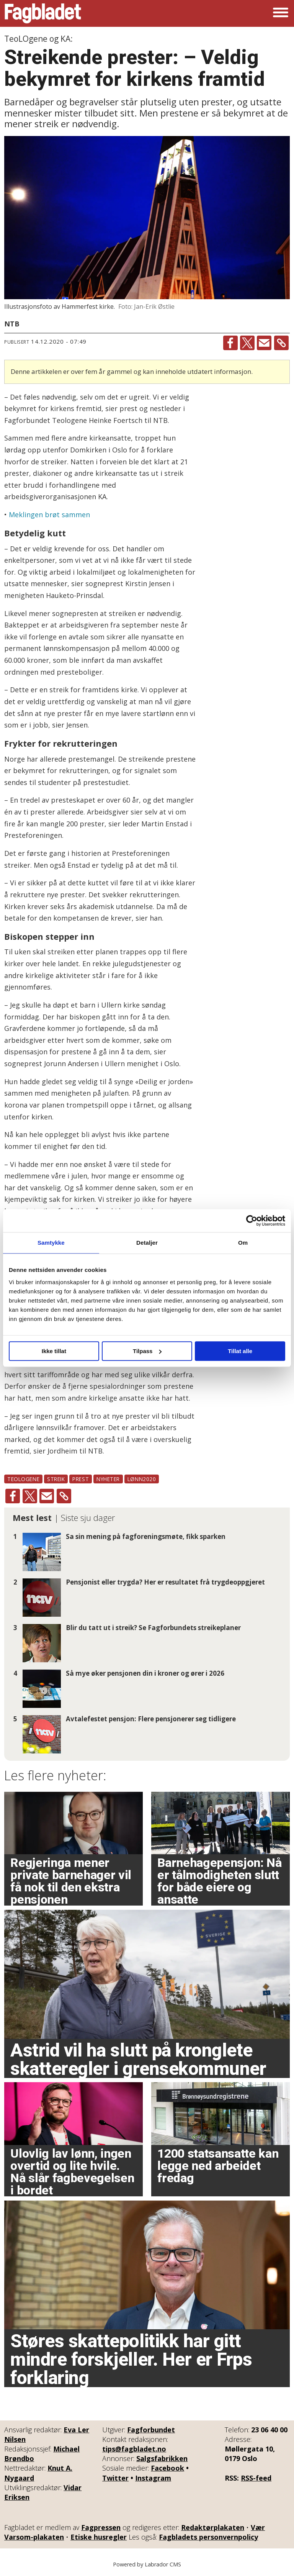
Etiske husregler (98, 2537)
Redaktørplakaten (212, 2527)
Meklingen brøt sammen (49, 514)
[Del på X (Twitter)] (247, 343)
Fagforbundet (151, 2429)
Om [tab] (243, 1242)
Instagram (153, 2478)
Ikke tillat (54, 1351)
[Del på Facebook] (230, 343)
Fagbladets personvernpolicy (208, 2537)
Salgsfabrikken (162, 2458)
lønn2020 (141, 1479)
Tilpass (147, 1351)
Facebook (167, 2468)
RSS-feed (256, 2478)
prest (80, 1479)
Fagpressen (101, 2527)
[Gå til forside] (43, 13)
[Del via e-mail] (264, 343)
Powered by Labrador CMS (147, 2564)
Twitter (115, 2478)
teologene (23, 1479)
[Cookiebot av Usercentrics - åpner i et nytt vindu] (251, 1220)
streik (56, 1479)
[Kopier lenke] (281, 343)
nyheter (108, 1479)
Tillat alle (240, 1351)
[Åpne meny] (281, 13)
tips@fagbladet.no (134, 2448)
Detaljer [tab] (147, 1242)
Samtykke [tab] (51, 1242)
